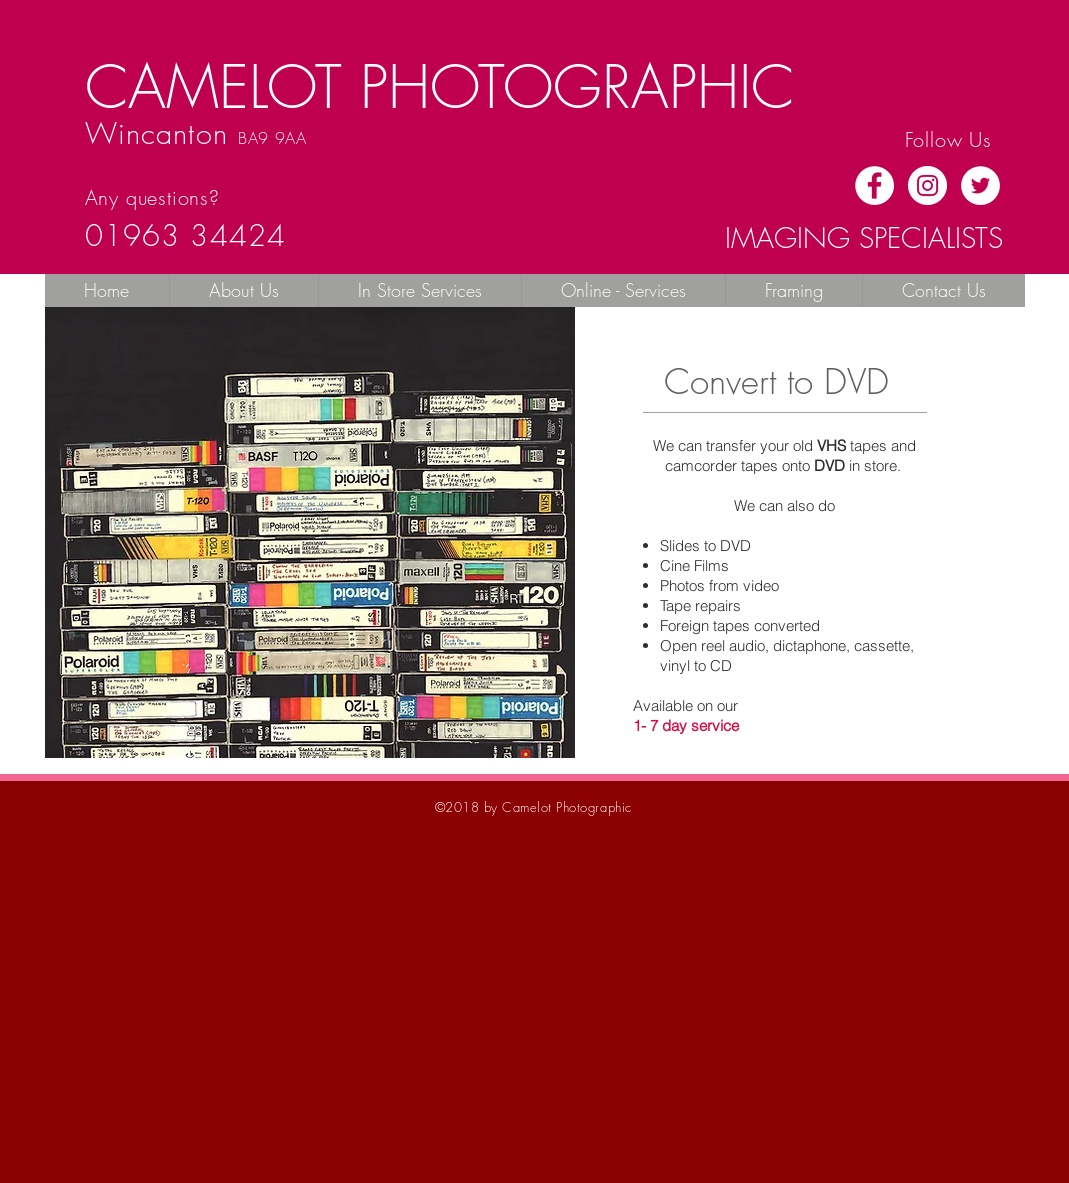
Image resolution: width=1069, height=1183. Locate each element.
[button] (419, 290)
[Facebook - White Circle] (874, 185)
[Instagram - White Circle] (927, 185)
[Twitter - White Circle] (980, 185)
